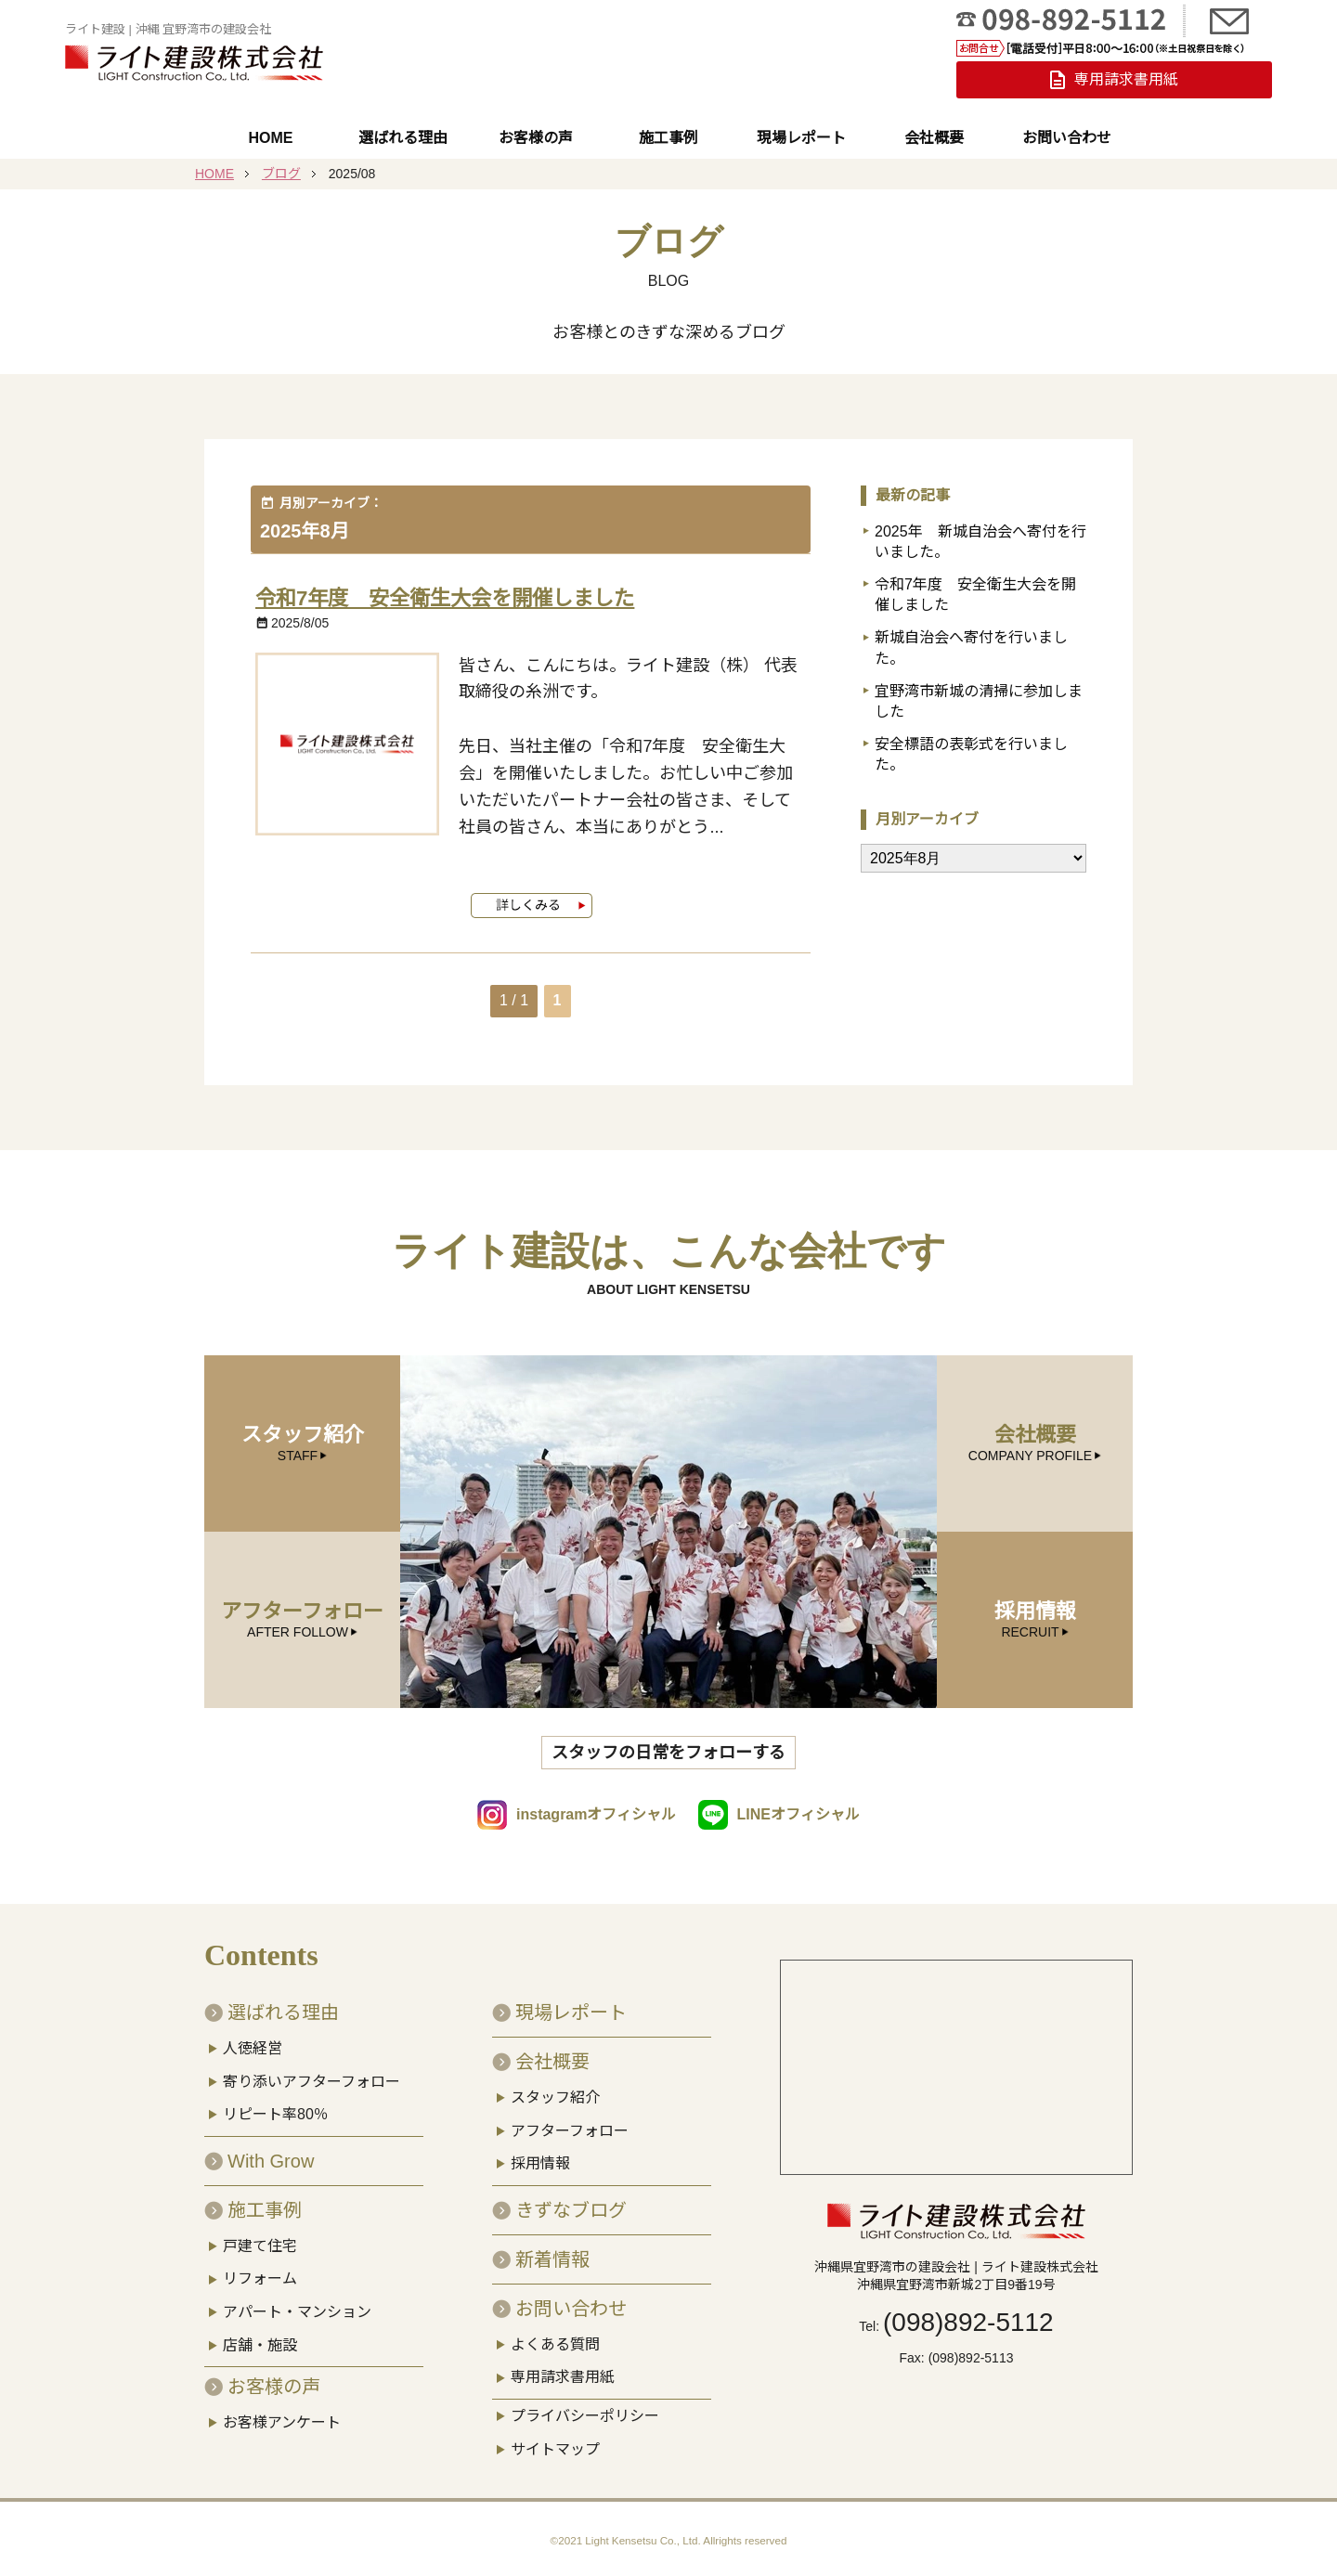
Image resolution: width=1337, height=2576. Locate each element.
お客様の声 (536, 138)
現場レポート (801, 138)
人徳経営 (252, 2036)
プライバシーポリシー (585, 2404)
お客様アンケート (282, 2410)
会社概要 (934, 138)
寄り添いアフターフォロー (311, 2070)
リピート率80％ (276, 2102)
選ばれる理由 (403, 138)
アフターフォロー (570, 2119)
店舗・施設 (260, 2333)
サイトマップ (555, 2437)
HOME (270, 138)
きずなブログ (571, 2198)
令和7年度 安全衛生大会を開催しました (461, 597)
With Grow (270, 2149)
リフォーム (260, 2267)
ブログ (281, 173)
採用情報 (540, 2151)
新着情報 (552, 2247)
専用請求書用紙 (563, 2366)
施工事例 (668, 138)
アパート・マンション (297, 2300)
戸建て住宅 (260, 2234)
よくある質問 (555, 2332)
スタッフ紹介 (555, 2085)
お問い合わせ (1066, 138)
